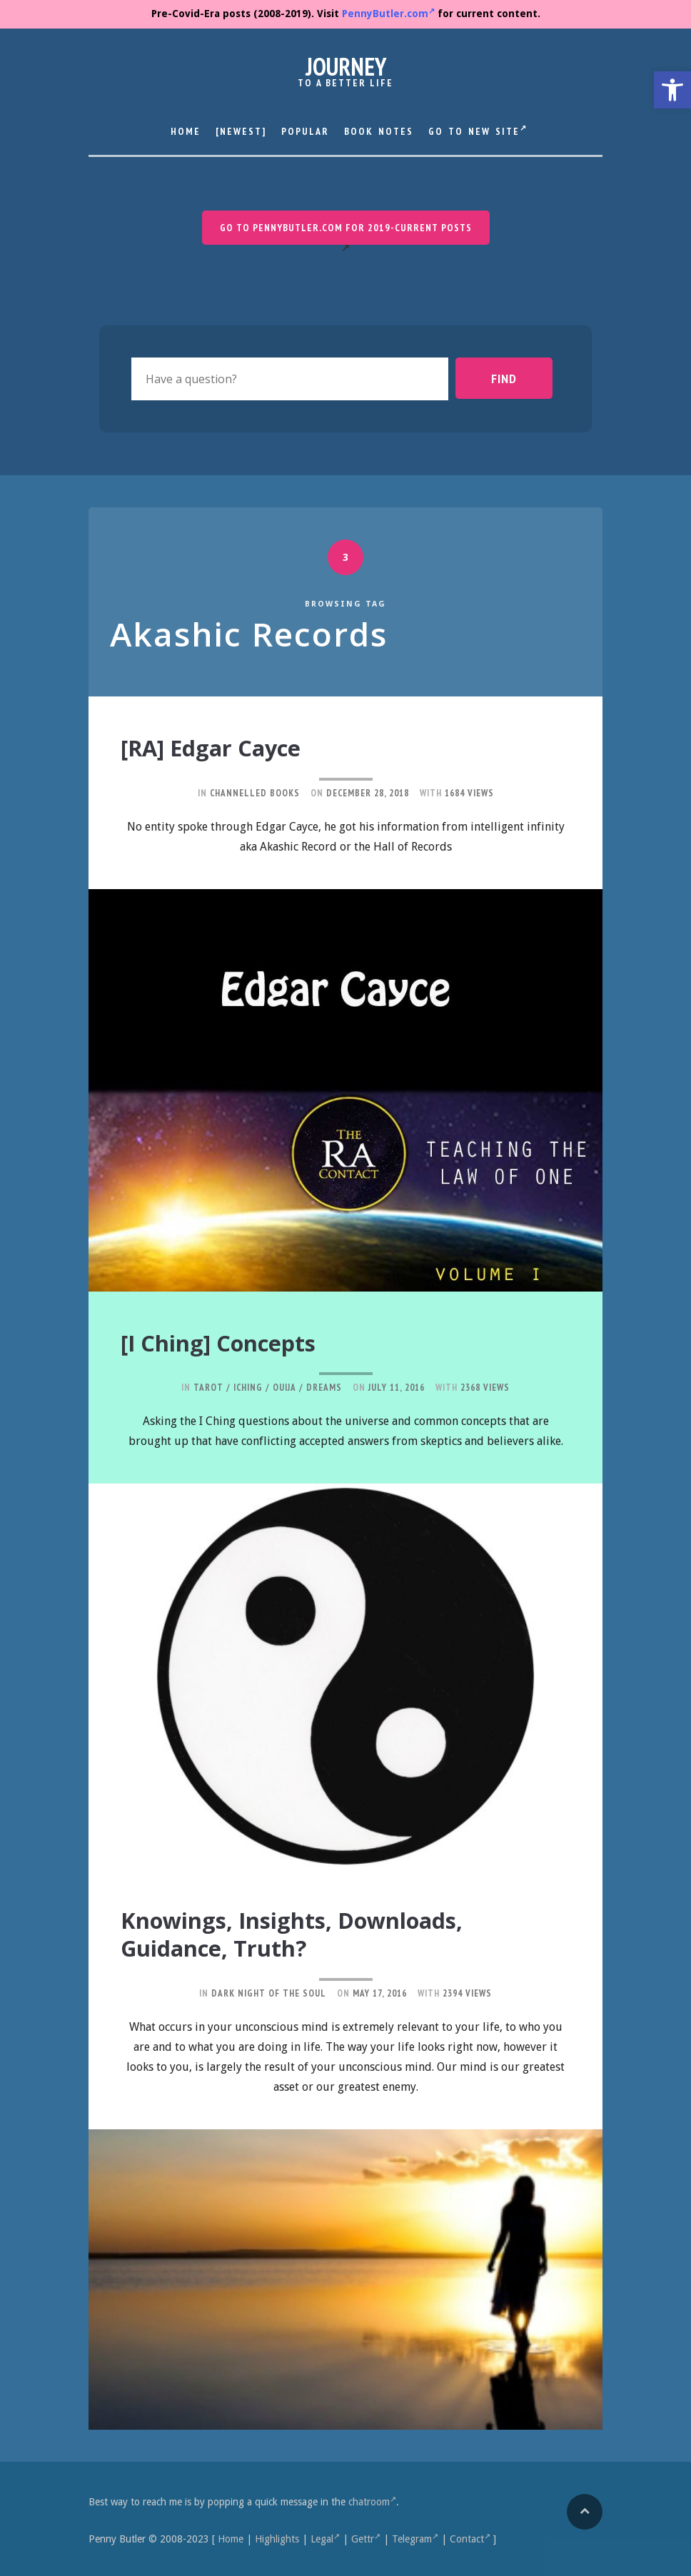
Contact (470, 2536)
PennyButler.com (388, 13)
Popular (305, 131)
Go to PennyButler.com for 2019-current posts (346, 227)
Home (186, 131)
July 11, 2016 (396, 1386)
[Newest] (241, 131)
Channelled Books (255, 792)
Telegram (415, 2536)
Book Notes (378, 131)
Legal (325, 2536)
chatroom (372, 2499)
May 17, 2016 (380, 1990)
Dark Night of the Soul (268, 1990)
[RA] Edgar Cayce (222, 747)
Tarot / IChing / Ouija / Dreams (267, 1386)
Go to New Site (478, 130)
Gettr (365, 2536)
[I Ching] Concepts (231, 1341)
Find (516, 378)
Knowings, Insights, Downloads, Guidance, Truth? (316, 1932)
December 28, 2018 (367, 792)
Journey (346, 66)
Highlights (277, 2536)
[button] (672, 89)
